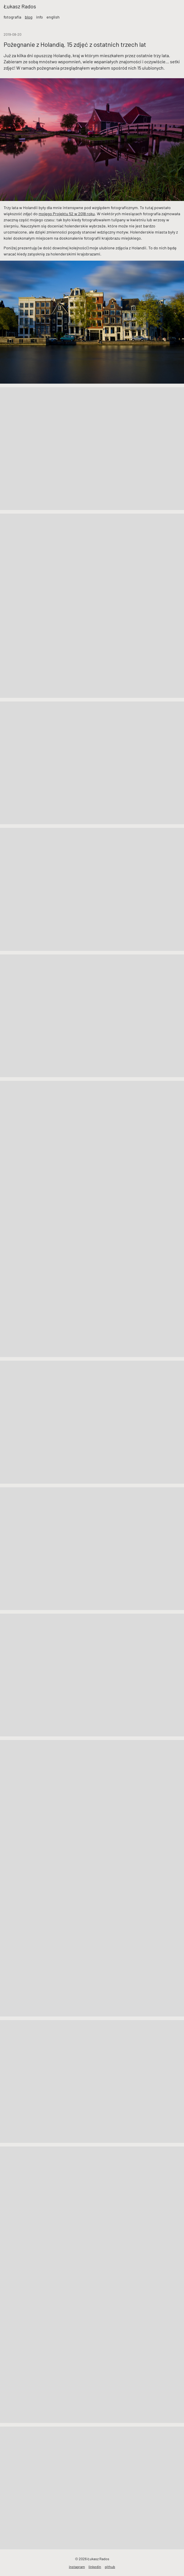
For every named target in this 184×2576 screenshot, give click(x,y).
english (53, 16)
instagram (77, 2566)
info (39, 16)
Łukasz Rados (20, 6)
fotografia (12, 16)
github (110, 2566)
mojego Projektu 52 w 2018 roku (67, 213)
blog (29, 16)
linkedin (95, 2566)
